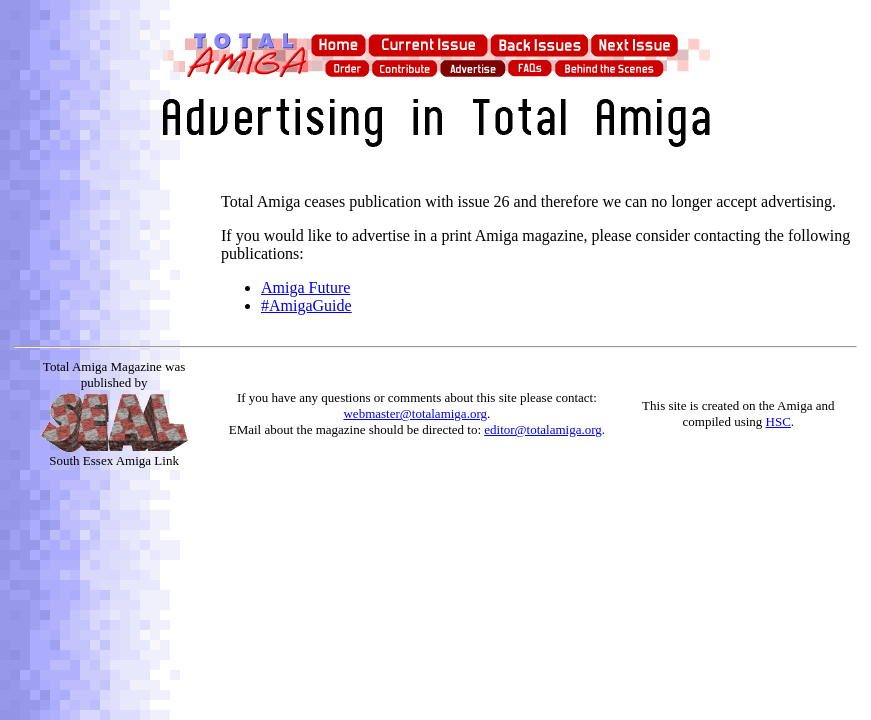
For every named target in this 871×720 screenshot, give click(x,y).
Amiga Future (305, 287)
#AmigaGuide (306, 305)
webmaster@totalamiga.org (415, 413)
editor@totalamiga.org (543, 429)
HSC (778, 421)
